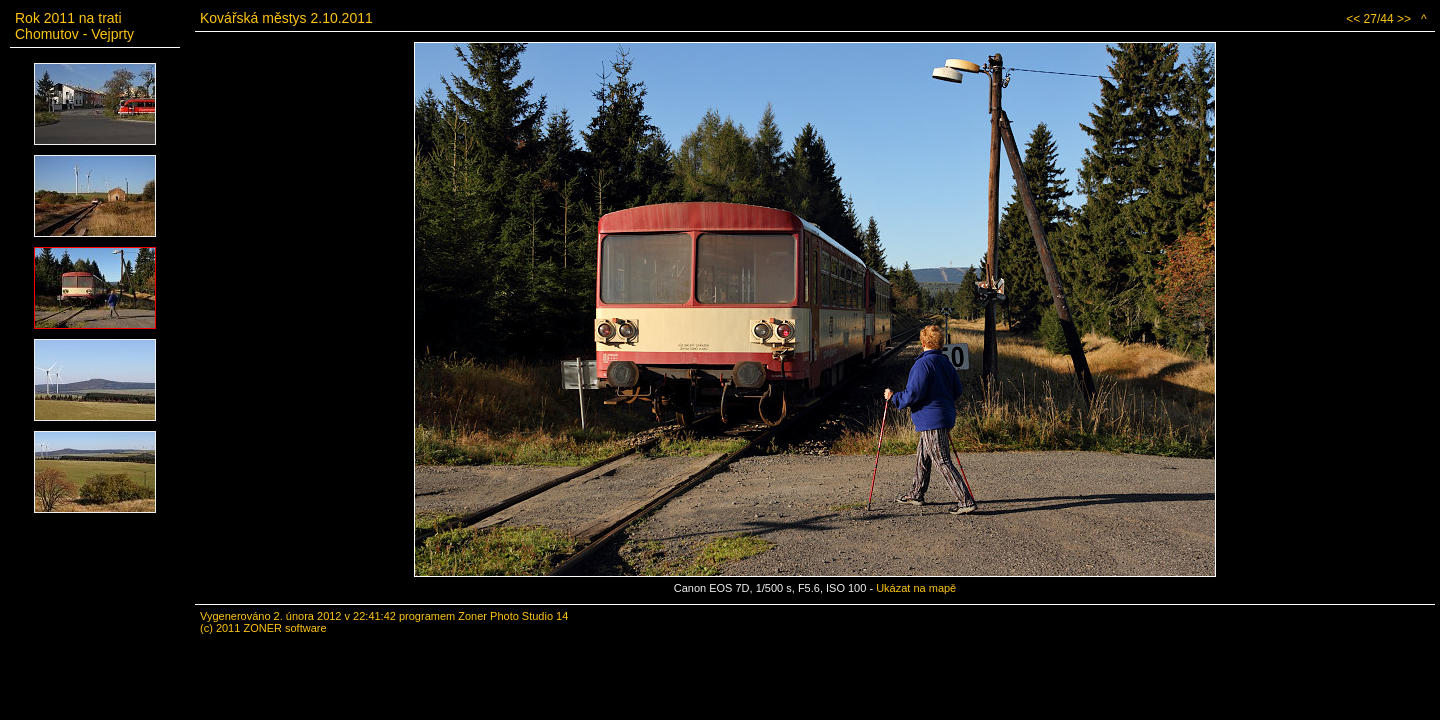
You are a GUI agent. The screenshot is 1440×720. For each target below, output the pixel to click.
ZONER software (284, 628)
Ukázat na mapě (916, 588)
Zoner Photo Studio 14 (513, 616)
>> (1404, 19)
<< (1353, 19)
